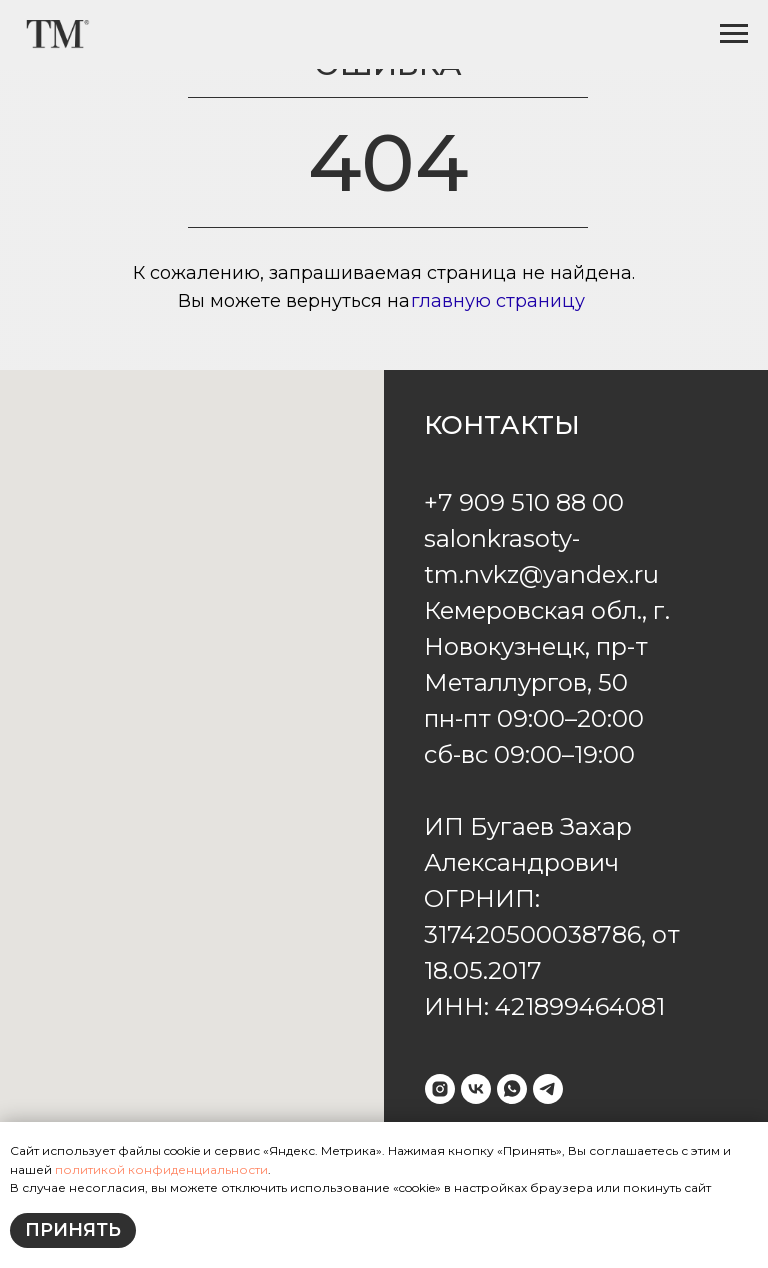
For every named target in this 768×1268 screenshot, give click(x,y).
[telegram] (548, 1089)
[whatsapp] (512, 1089)
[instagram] (440, 1089)
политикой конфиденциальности (160, 1169)
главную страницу (498, 301)
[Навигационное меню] (734, 34)
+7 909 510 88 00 (524, 502)
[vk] (476, 1089)
